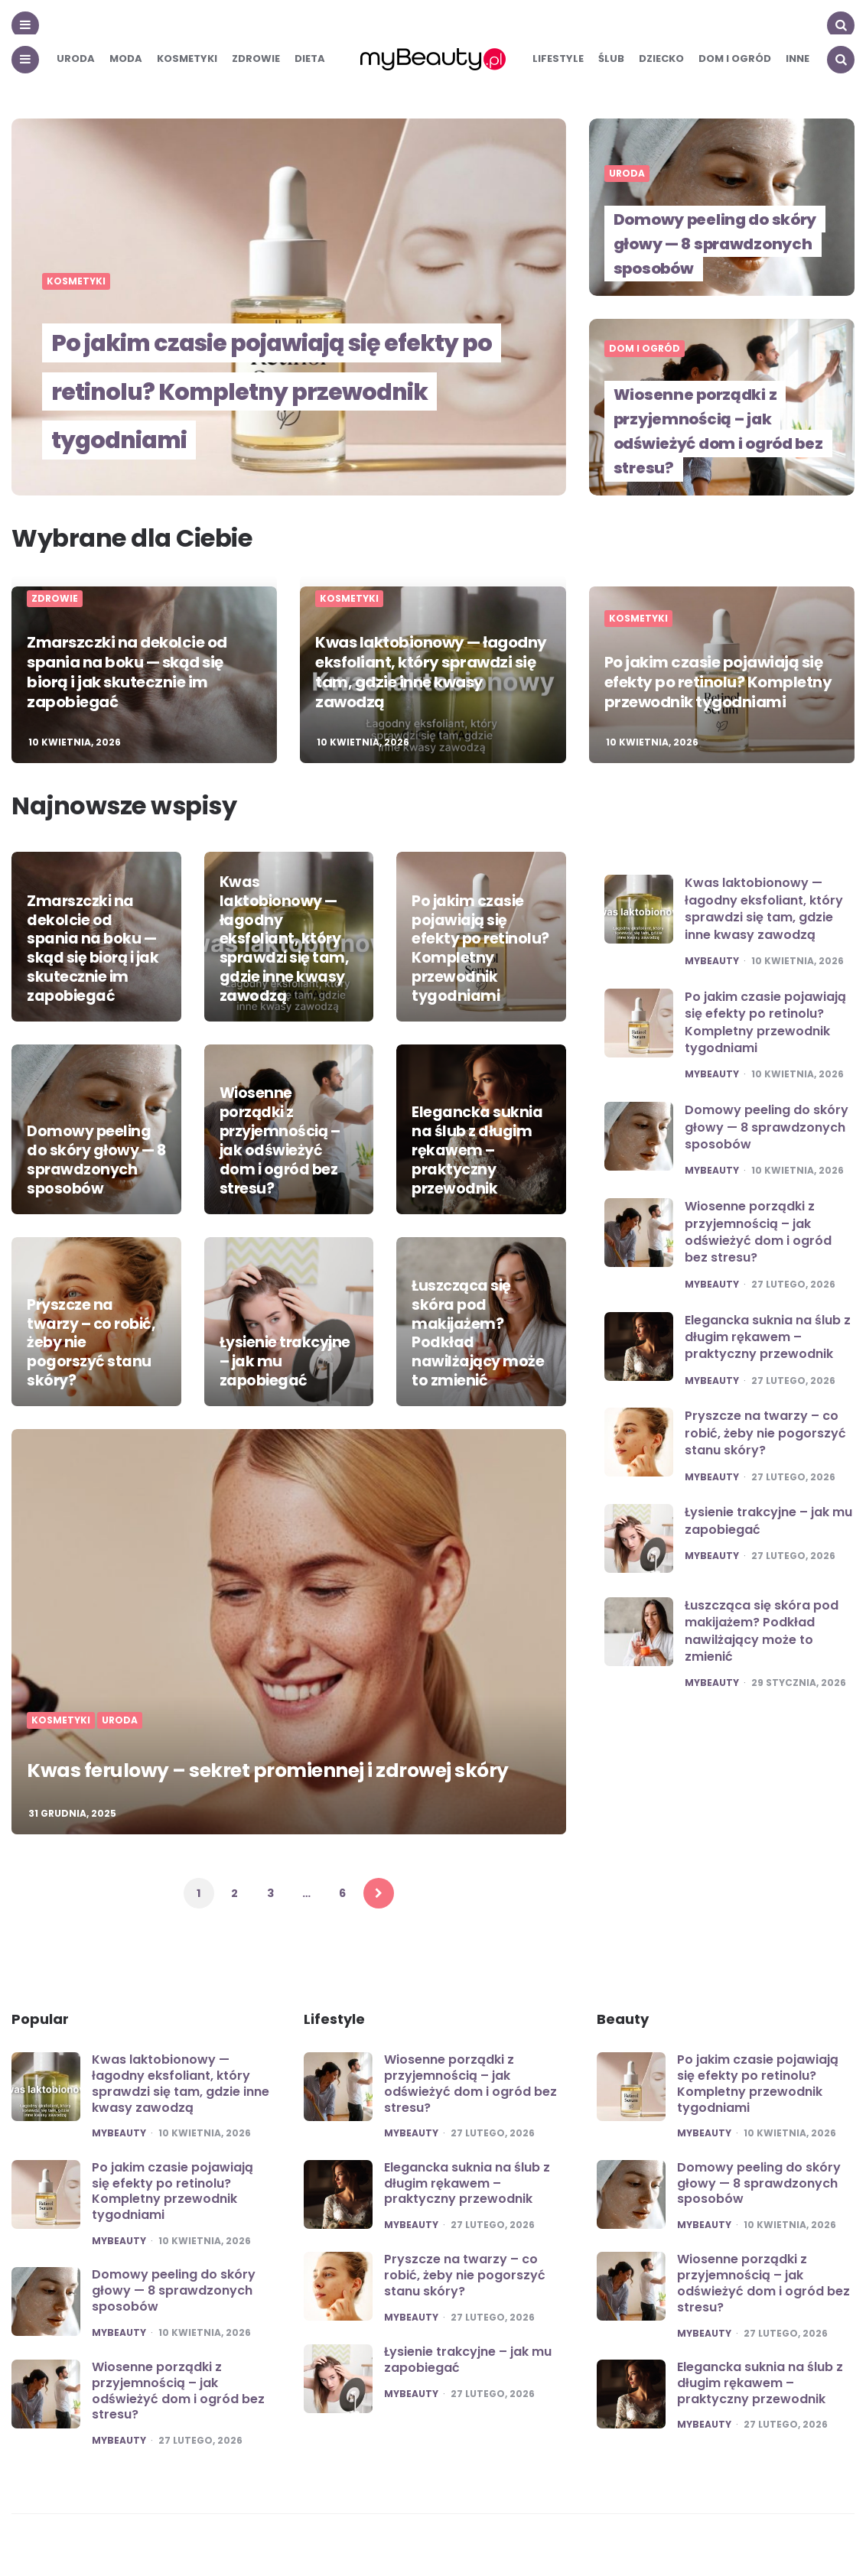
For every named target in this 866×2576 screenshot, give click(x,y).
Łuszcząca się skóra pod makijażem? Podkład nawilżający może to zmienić (761, 1631)
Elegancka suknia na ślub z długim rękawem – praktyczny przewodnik (472, 1154)
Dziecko (661, 58)
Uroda (76, 58)
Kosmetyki (187, 58)
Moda (125, 58)
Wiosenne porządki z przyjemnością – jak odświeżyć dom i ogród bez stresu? (722, 431)
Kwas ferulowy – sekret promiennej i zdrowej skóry (248, 1753)
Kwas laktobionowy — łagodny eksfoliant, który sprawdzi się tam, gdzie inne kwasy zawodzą (431, 672)
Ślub (611, 58)
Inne (797, 58)
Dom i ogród (734, 58)
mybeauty (712, 961)
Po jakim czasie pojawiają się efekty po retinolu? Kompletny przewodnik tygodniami (268, 363)
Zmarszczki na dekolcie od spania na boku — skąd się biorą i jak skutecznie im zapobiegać (127, 672)
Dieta (310, 58)
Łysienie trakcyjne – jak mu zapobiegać (287, 1372)
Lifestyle (558, 58)
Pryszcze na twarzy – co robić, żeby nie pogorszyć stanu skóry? (93, 1355)
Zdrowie (256, 58)
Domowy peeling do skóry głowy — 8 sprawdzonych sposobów (717, 244)
